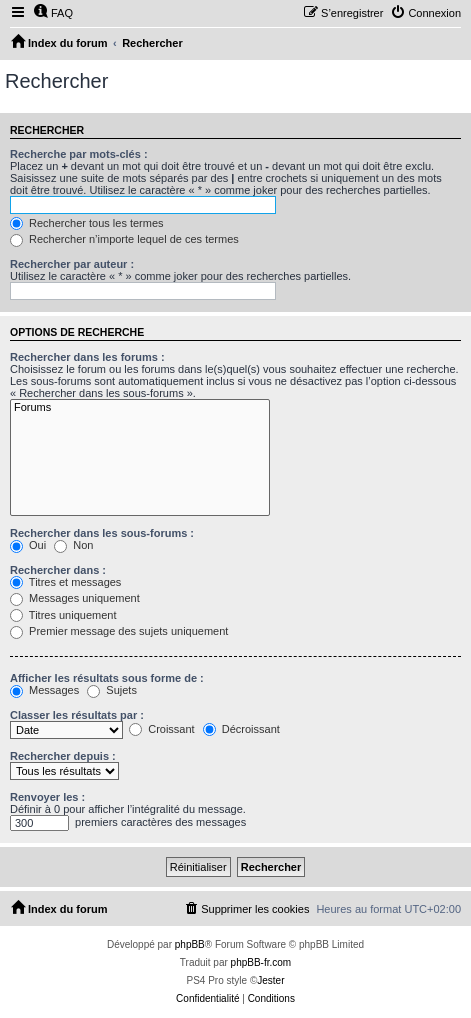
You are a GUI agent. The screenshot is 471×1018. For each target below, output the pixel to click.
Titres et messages (65, 582)
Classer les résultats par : (77, 715)
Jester (270, 980)
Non (73, 545)
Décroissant (241, 729)
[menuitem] (53, 13)
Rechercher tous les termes (87, 223)
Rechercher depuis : (63, 756)
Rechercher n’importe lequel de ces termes (124, 239)
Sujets (112, 690)
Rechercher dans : (58, 570)
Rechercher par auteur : (72, 264)
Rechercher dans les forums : (87, 357)
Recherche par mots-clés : (79, 154)
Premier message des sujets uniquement (119, 631)
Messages (44, 690)
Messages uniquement (75, 598)
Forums (140, 408)
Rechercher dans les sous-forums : (102, 533)
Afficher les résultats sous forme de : (107, 678)
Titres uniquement (63, 615)
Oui (28, 545)
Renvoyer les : (47, 797)
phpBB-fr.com (261, 962)
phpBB (190, 944)
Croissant (162, 729)
